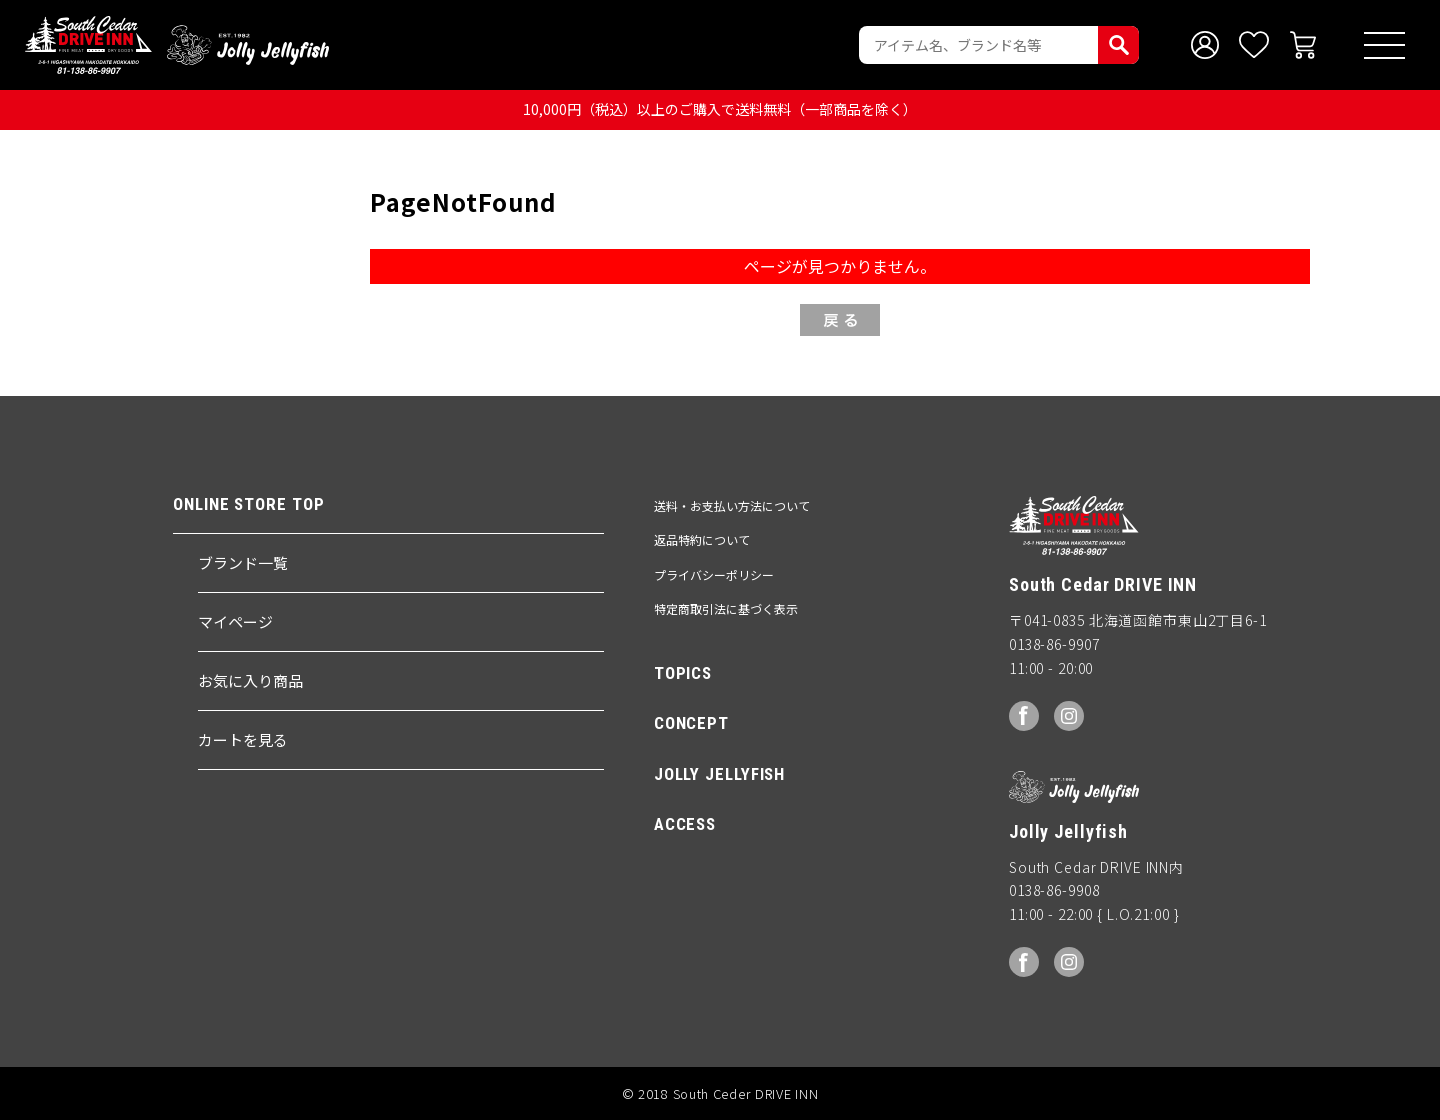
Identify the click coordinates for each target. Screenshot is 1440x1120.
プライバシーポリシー (714, 574)
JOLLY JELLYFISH (719, 774)
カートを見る (243, 739)
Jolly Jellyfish (248, 45)
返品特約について (702, 539)
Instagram (1069, 716)
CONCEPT (691, 723)
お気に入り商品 (250, 680)
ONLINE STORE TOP (248, 504)
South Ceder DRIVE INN (88, 45)
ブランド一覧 (243, 562)
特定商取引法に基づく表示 (726, 608)
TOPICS (683, 673)
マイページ (235, 621)
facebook (1024, 716)
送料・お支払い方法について (732, 505)
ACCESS (685, 824)
